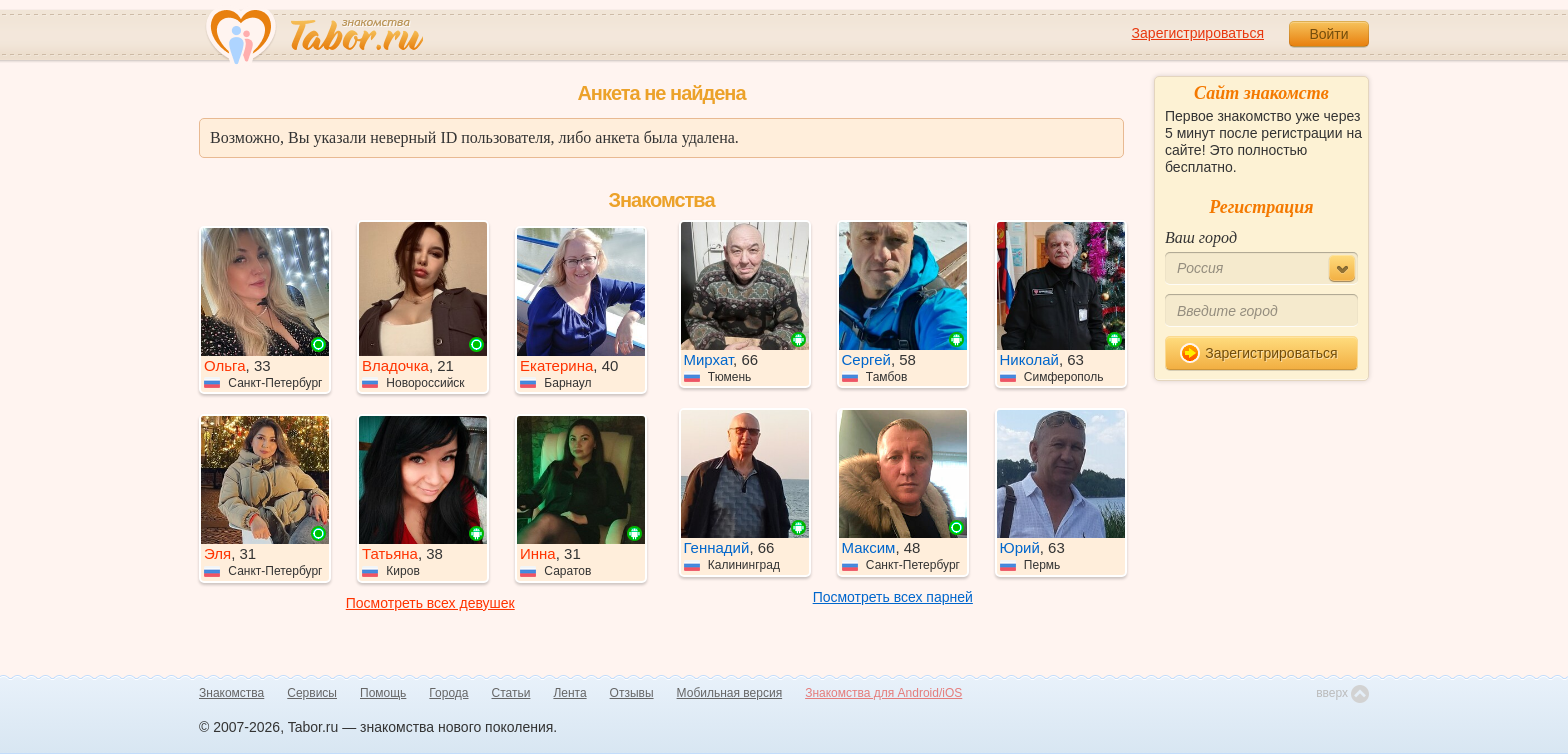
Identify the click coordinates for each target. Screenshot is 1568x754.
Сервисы (312, 693)
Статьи (511, 693)
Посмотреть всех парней (893, 597)
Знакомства (231, 693)
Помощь (383, 693)
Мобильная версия (730, 693)
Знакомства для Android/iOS (883, 693)
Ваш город (1201, 237)
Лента (569, 693)
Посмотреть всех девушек (430, 603)
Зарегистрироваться (1198, 33)
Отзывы (632, 693)
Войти (1328, 34)
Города (448, 693)
